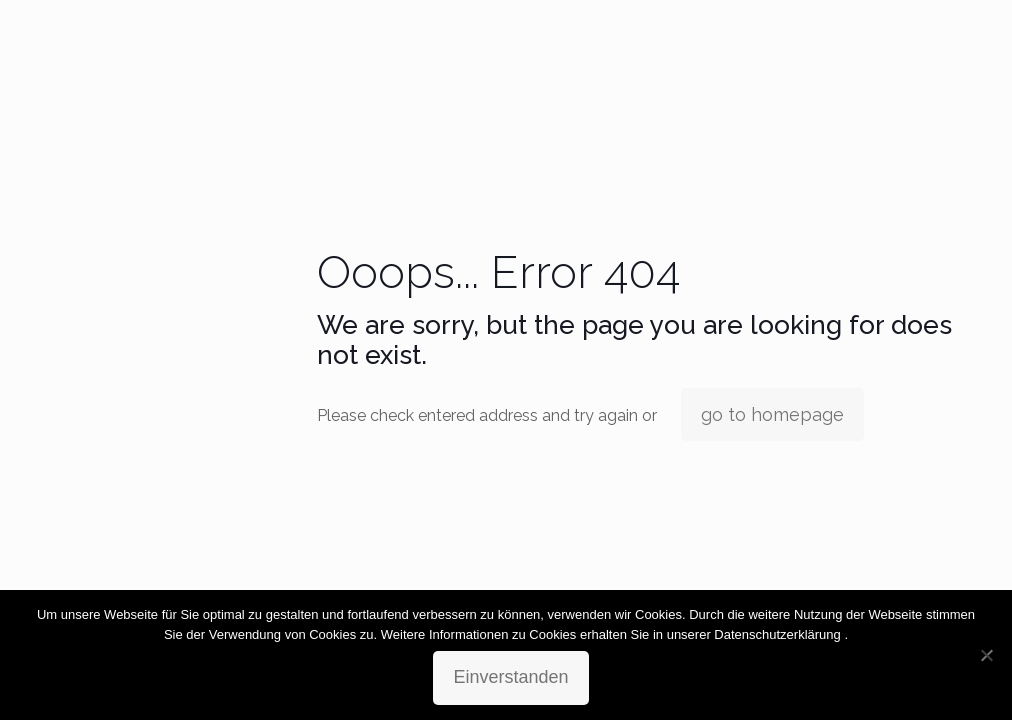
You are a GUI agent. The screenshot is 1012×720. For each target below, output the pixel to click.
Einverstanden (510, 677)
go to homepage (772, 414)
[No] (987, 655)
